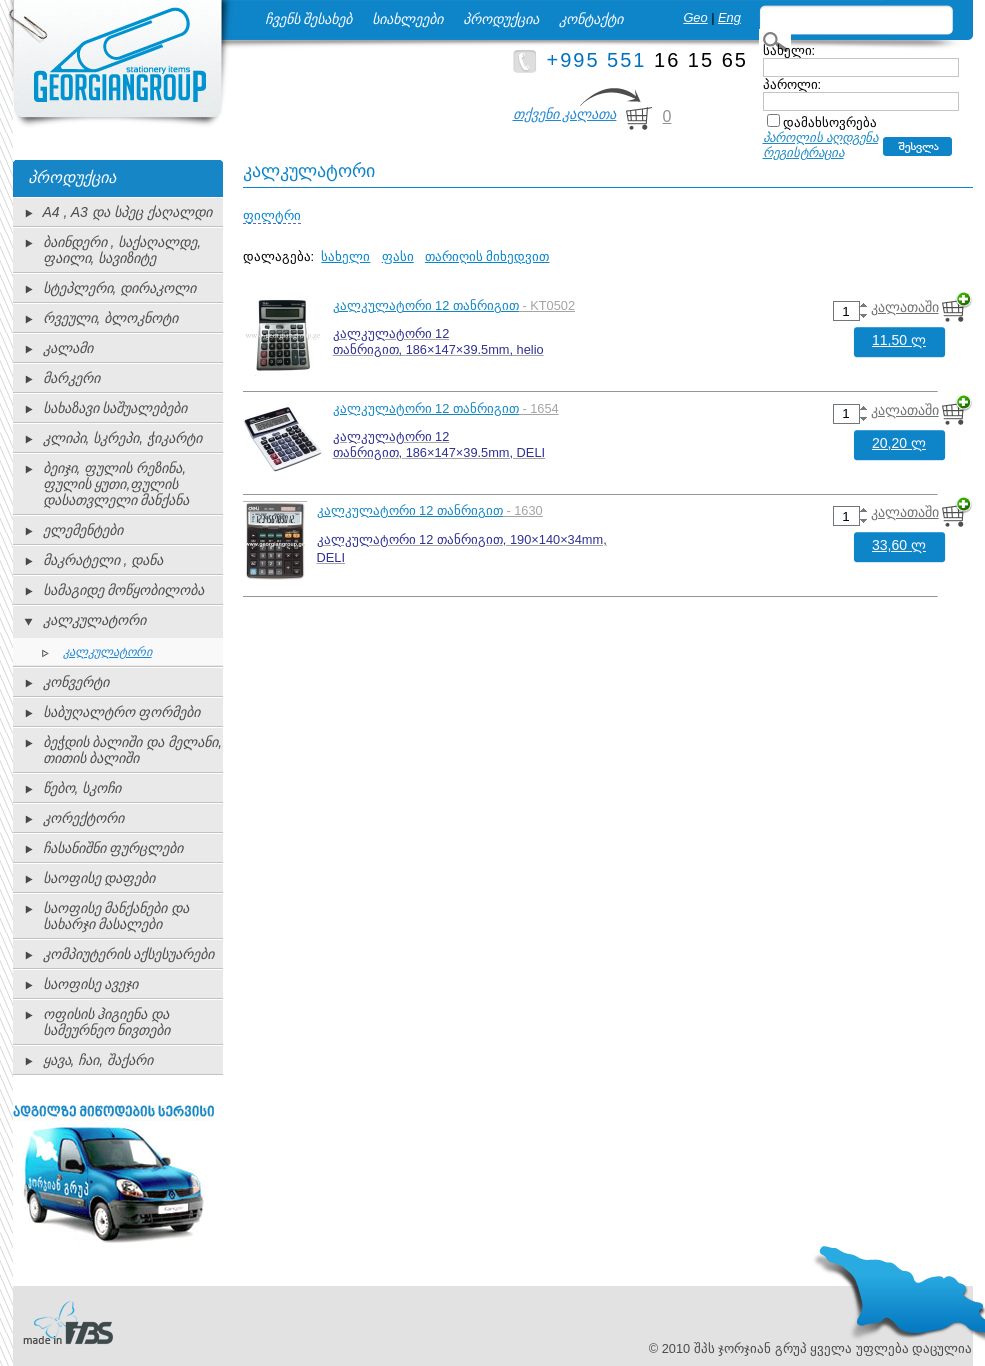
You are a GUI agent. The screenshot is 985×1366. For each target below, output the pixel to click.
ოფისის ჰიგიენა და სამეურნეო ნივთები (107, 1022)
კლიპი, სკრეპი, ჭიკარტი (123, 438)
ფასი (398, 256)
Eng (729, 17)
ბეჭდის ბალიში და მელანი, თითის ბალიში (133, 750)
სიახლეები (407, 19)
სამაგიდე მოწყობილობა (124, 590)
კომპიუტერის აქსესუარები (129, 954)
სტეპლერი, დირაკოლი (120, 288)
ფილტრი (272, 215)
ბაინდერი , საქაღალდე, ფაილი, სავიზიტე (122, 250)
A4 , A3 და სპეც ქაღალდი (127, 212)
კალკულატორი (94, 620)
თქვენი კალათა (565, 114)
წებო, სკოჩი (82, 788)
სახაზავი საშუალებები (115, 408)
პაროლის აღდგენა (821, 137)
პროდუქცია (501, 19)
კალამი (68, 348)
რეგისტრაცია (803, 152)
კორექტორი (83, 818)
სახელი (345, 256)
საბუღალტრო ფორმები (122, 712)
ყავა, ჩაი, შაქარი (98, 1060)
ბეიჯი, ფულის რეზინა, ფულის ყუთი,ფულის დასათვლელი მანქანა (116, 484)
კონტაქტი (591, 19)
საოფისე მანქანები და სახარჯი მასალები (116, 916)
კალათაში (905, 307)
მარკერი (71, 378)
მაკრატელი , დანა (103, 560)
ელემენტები (83, 530)
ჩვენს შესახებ (309, 19)
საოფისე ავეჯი (91, 984)
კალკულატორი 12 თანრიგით (426, 305)
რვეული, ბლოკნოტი (111, 318)
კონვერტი (76, 682)
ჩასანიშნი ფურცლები (113, 848)
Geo (695, 17)
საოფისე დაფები (99, 878)
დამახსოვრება (830, 122)
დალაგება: (279, 256)
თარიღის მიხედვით (487, 256)
